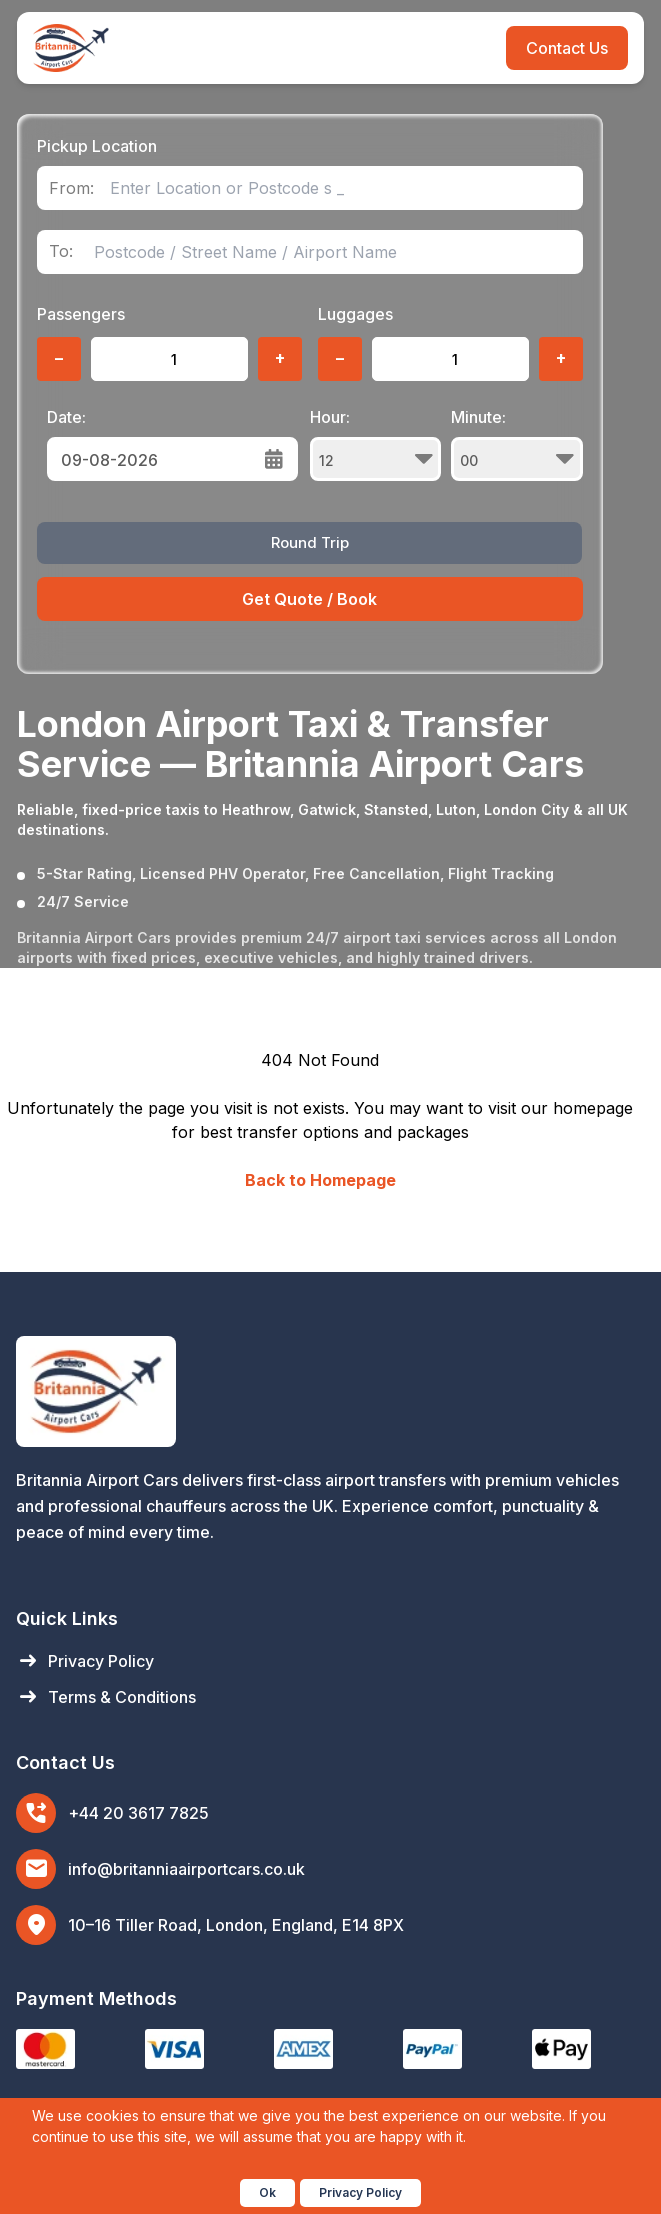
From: (71, 188)
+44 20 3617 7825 (138, 1813)
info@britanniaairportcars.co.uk (186, 1869)
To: (61, 251)
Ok (267, 2192)
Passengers (81, 314)
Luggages (355, 314)
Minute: (517, 444)
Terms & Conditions (106, 1697)
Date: (66, 417)
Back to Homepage (320, 1180)
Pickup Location (97, 146)
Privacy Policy (85, 1661)
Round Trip (310, 542)
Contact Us (567, 48)
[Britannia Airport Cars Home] (330, 1391)
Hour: (376, 444)
